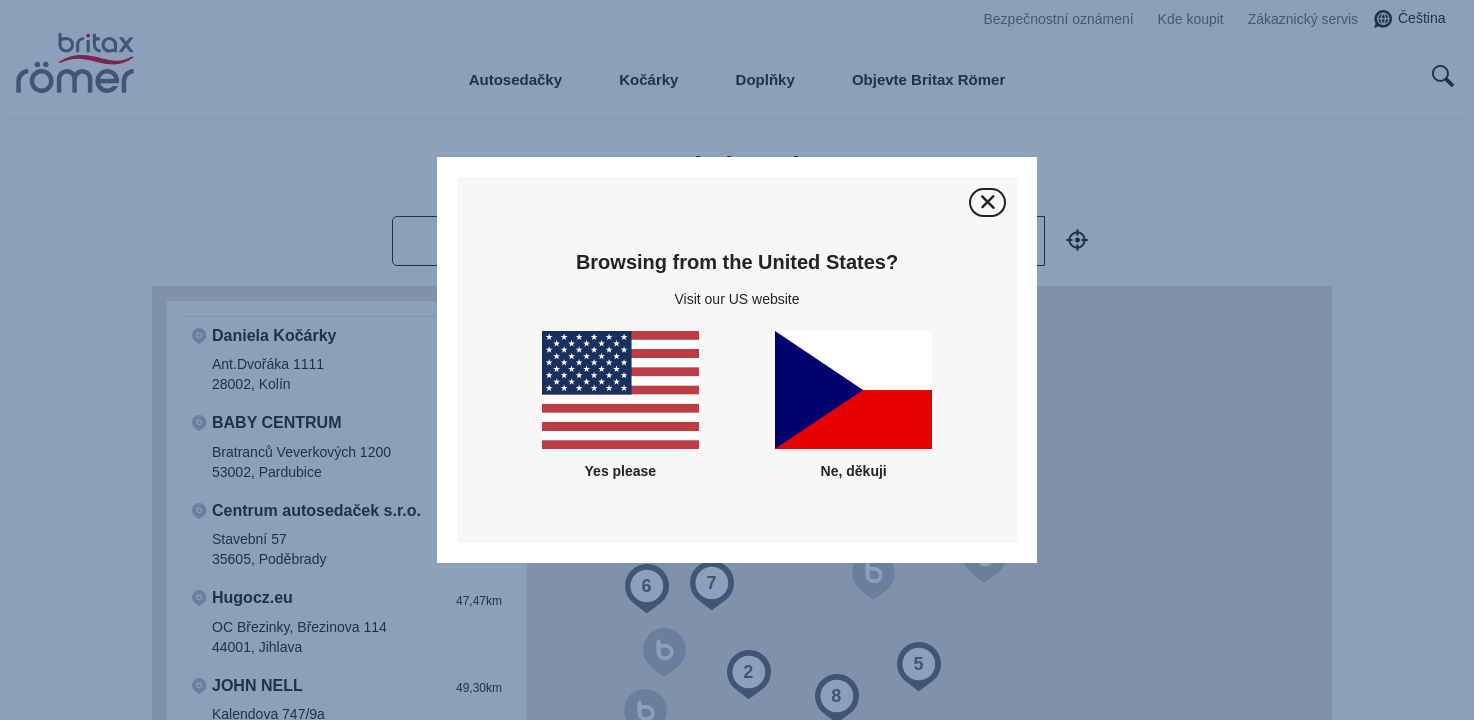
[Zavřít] (987, 202)
